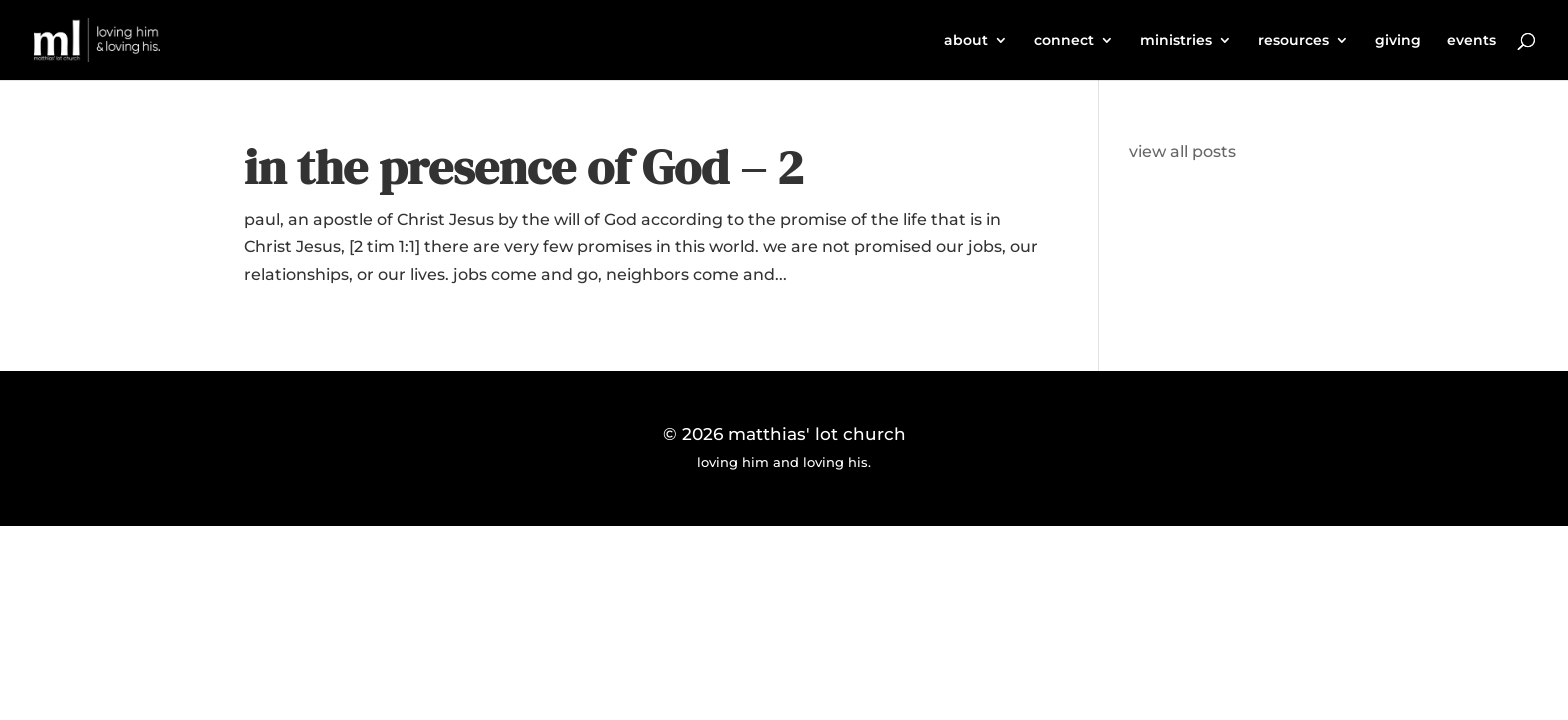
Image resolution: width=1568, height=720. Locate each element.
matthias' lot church (817, 434)
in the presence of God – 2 (523, 167)
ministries (1176, 41)
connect (1064, 41)
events (1471, 41)
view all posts (1182, 151)
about (966, 41)
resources (1293, 41)
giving (1398, 41)
